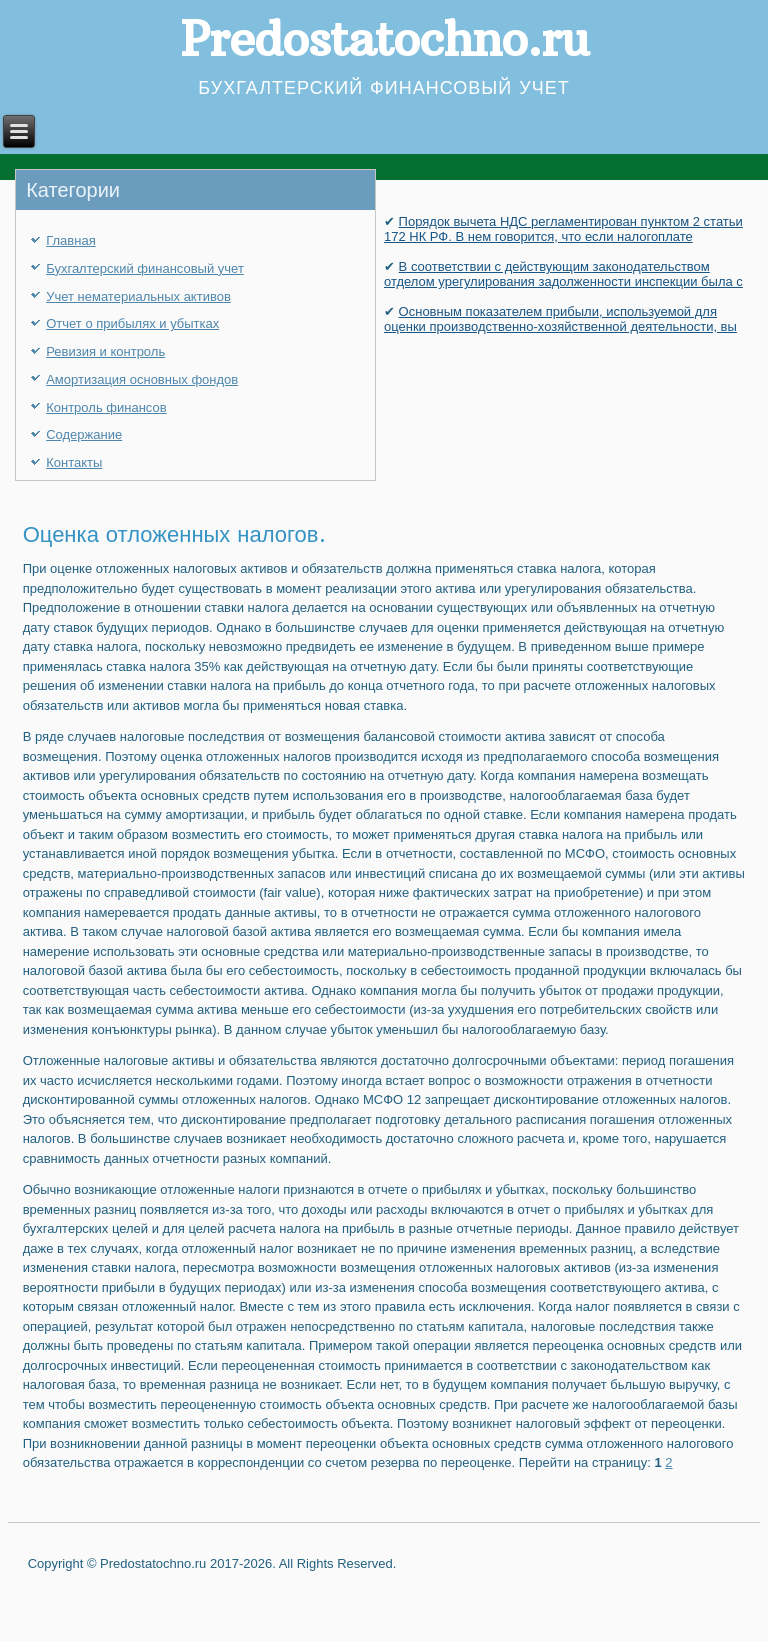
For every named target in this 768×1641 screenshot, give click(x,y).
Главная (70, 240)
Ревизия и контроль (105, 351)
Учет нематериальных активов (138, 296)
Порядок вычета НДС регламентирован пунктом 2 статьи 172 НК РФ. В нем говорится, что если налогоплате (563, 229)
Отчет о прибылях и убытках (132, 323)
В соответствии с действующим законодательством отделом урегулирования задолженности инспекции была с (563, 274)
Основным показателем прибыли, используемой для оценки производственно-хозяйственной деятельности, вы (560, 319)
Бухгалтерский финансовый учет (145, 268)
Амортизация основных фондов (142, 379)
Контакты (74, 462)
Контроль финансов (106, 407)
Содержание (84, 434)
